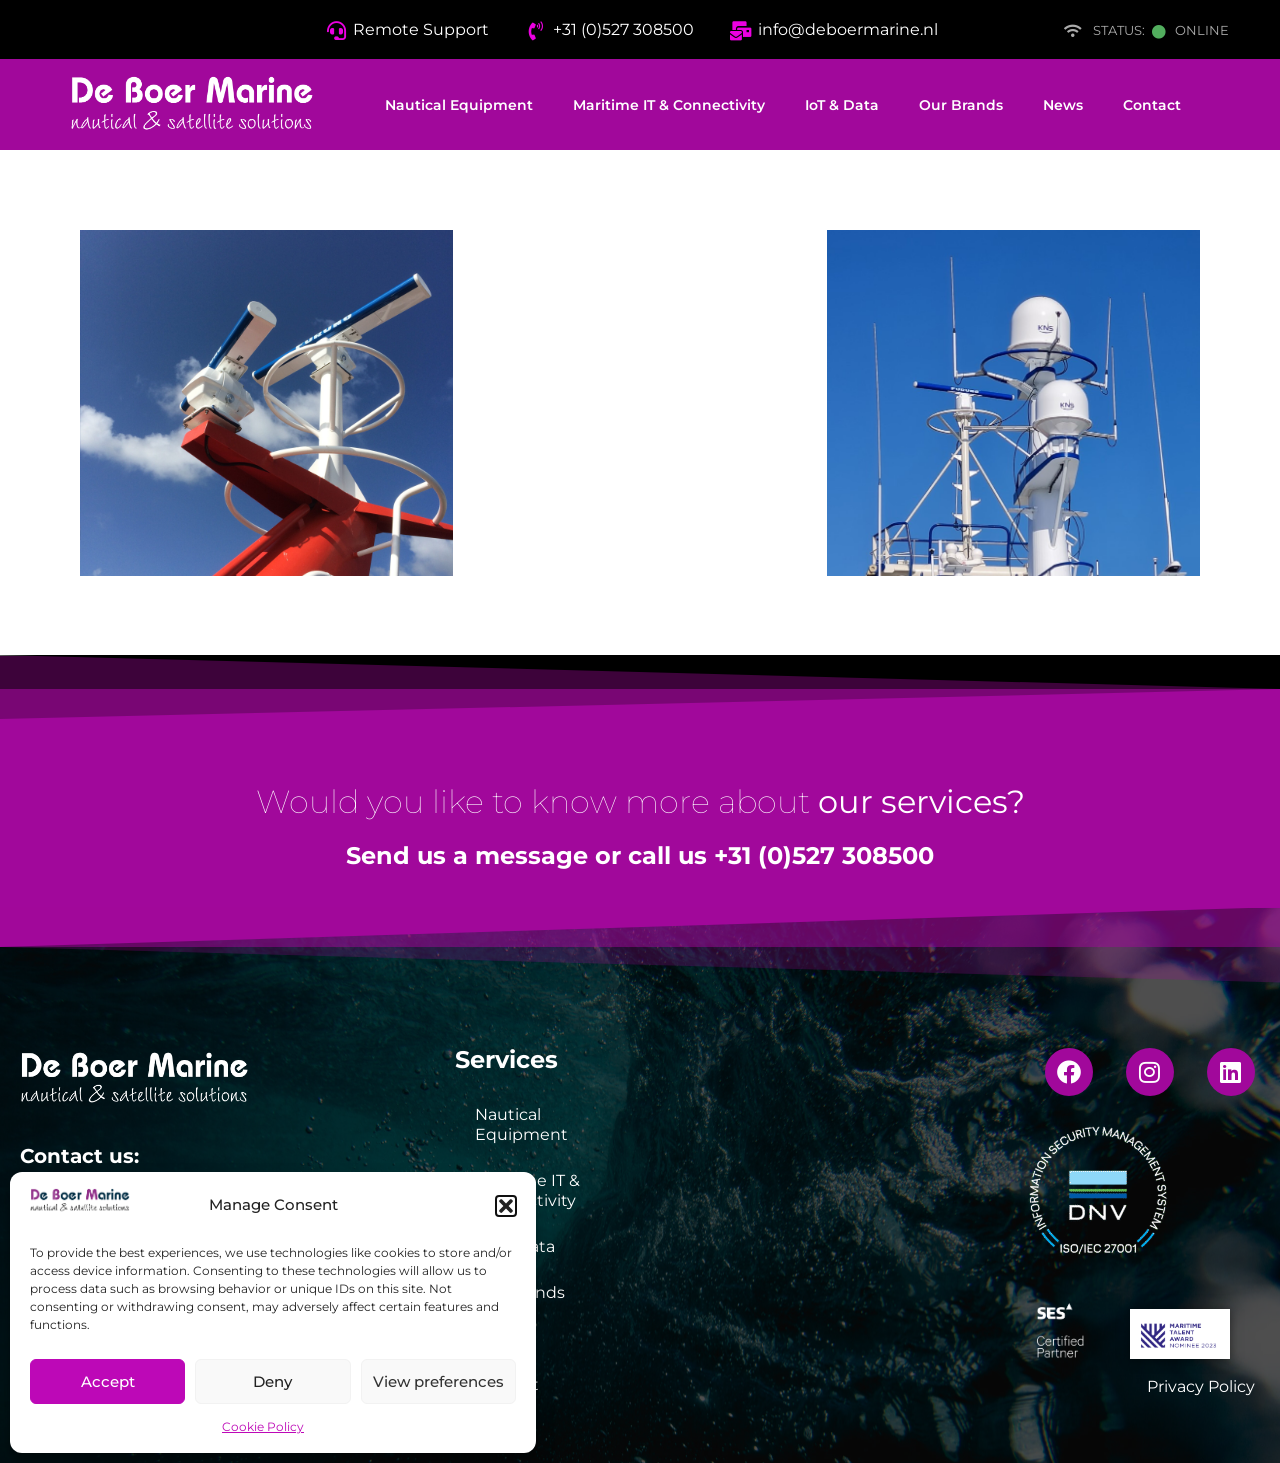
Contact (1152, 105)
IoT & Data (842, 105)
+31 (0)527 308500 (824, 855)
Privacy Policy (1201, 1386)
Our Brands (961, 105)
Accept (108, 1381)
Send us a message (467, 855)
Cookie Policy (263, 1426)
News (1063, 105)
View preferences (438, 1381)
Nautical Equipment (459, 105)
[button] (506, 1206)
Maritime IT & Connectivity (669, 105)
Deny (272, 1381)
